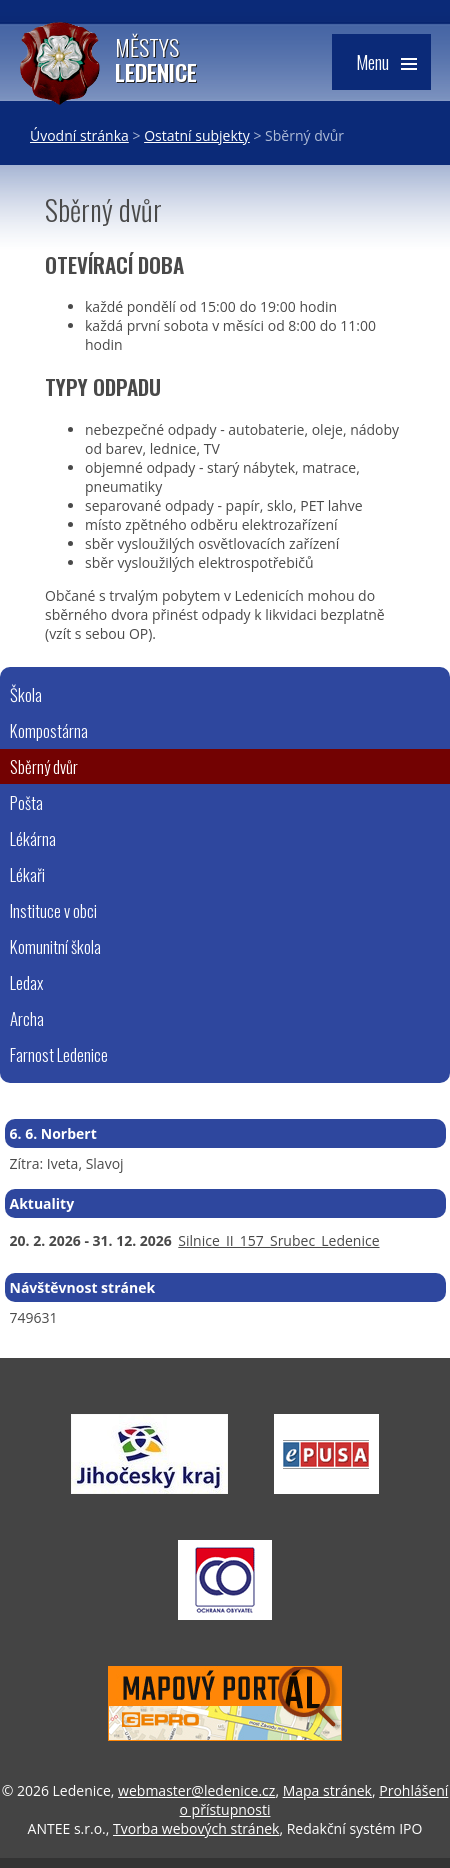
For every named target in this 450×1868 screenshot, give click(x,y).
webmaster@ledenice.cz (196, 1790)
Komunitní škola (55, 946)
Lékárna (33, 838)
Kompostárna (49, 730)
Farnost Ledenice (59, 1054)
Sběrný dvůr (44, 766)
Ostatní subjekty (197, 135)
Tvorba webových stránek (196, 1828)
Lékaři (27, 874)
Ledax (26, 982)
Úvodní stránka (79, 135)
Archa (27, 1018)
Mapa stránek (327, 1790)
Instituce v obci (53, 910)
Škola (26, 694)
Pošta (26, 802)
